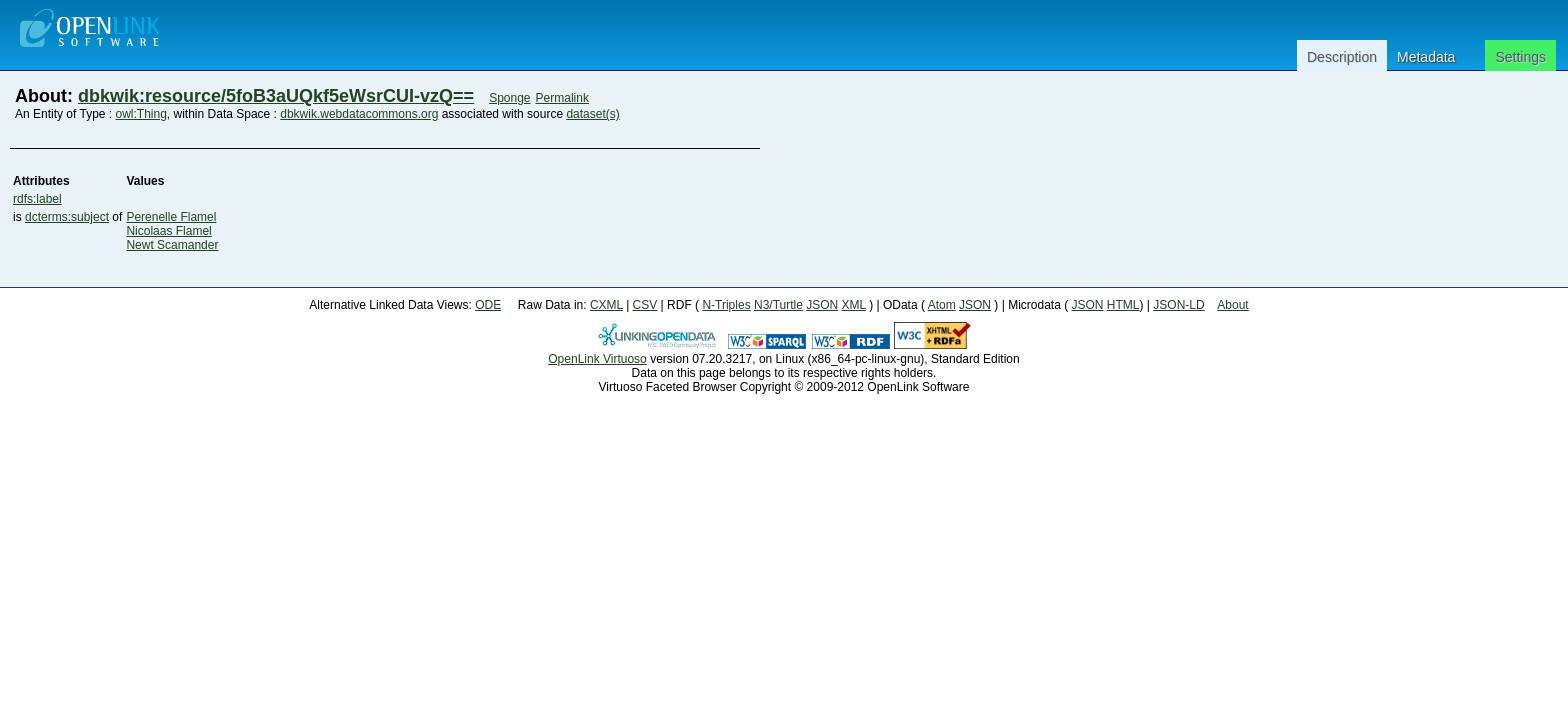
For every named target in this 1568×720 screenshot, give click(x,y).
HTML (1123, 305)
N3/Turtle (778, 305)
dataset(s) (592, 114)
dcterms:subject (67, 217)
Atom (942, 305)
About (1232, 305)
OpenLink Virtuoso (597, 359)
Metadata (1426, 57)
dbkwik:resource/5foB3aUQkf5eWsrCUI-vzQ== (276, 96)
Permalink (562, 98)
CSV (645, 305)
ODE (488, 305)
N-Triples (726, 305)
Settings (1520, 57)
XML (854, 305)
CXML (606, 305)
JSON (822, 305)
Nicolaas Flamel (168, 231)
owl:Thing (141, 114)
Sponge (509, 98)
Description (1342, 57)
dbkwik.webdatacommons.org (359, 114)
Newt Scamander (172, 245)
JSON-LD (1178, 305)
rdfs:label (37, 199)
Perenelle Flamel (171, 217)
